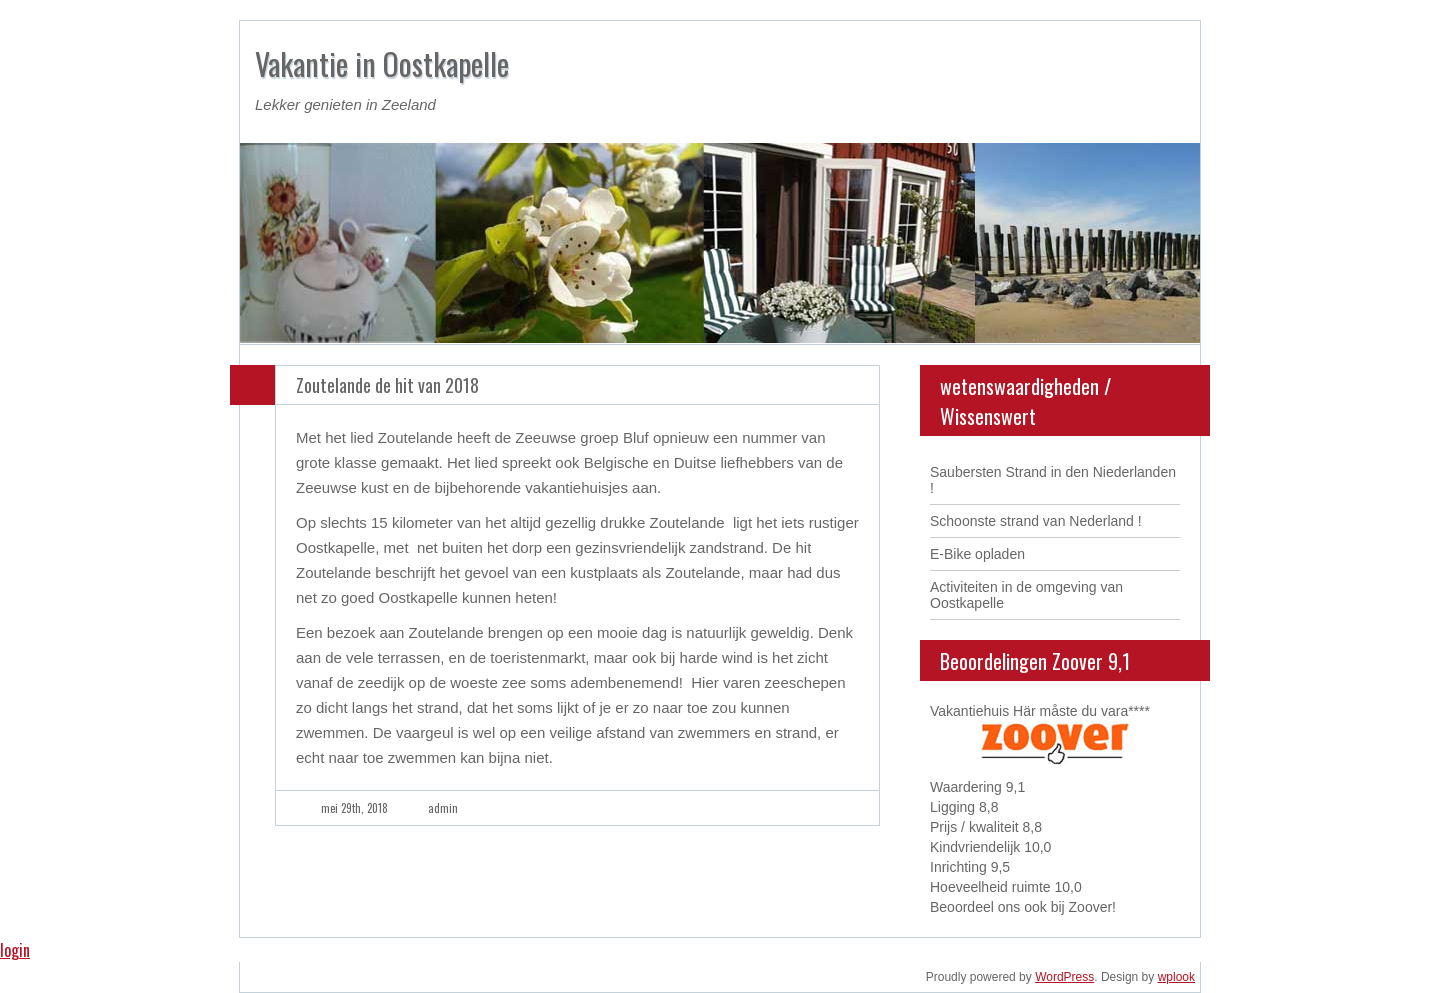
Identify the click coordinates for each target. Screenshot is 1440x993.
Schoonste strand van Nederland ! (1036, 521)
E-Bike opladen (977, 554)
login (15, 950)
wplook (1176, 977)
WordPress (1064, 977)
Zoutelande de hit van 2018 (387, 385)
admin (443, 808)
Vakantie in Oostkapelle (382, 63)
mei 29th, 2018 (354, 808)
